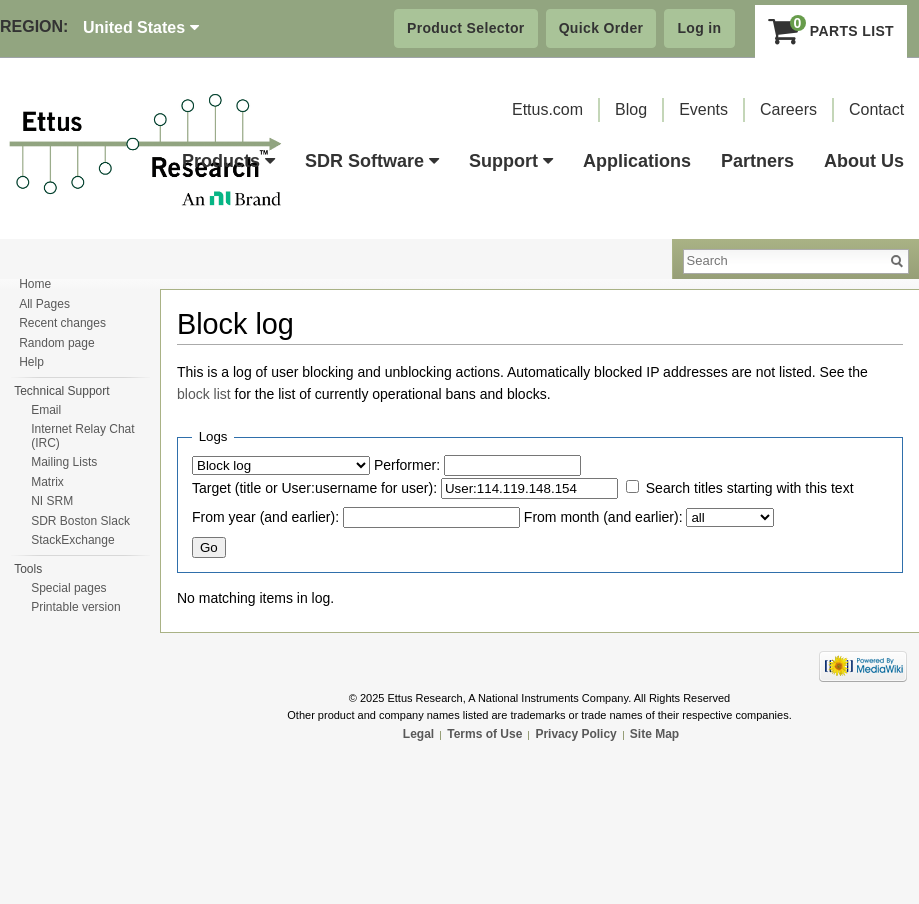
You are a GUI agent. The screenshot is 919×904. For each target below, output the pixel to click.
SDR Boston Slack (80, 521)
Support (511, 161)
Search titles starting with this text (750, 488)
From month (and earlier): (603, 517)
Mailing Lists (64, 462)
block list (204, 394)
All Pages (44, 304)
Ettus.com (547, 109)
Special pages (68, 588)
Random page (56, 343)
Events (703, 109)
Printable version (75, 607)
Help (31, 362)
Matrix (47, 482)
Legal (418, 734)
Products (228, 161)
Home (35, 284)
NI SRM (52, 501)
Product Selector (466, 28)
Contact (876, 109)
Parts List (831, 31)
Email (46, 410)
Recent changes (62, 323)
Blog (631, 109)
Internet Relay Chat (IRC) (82, 436)
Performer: (407, 465)
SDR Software (372, 161)
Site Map (654, 734)
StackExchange (72, 540)
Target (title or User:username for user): (314, 488)
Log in (699, 28)
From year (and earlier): (265, 517)
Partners (757, 161)
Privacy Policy (575, 734)
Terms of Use (484, 734)
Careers (788, 109)
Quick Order (601, 28)
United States (141, 27)
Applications (637, 161)
